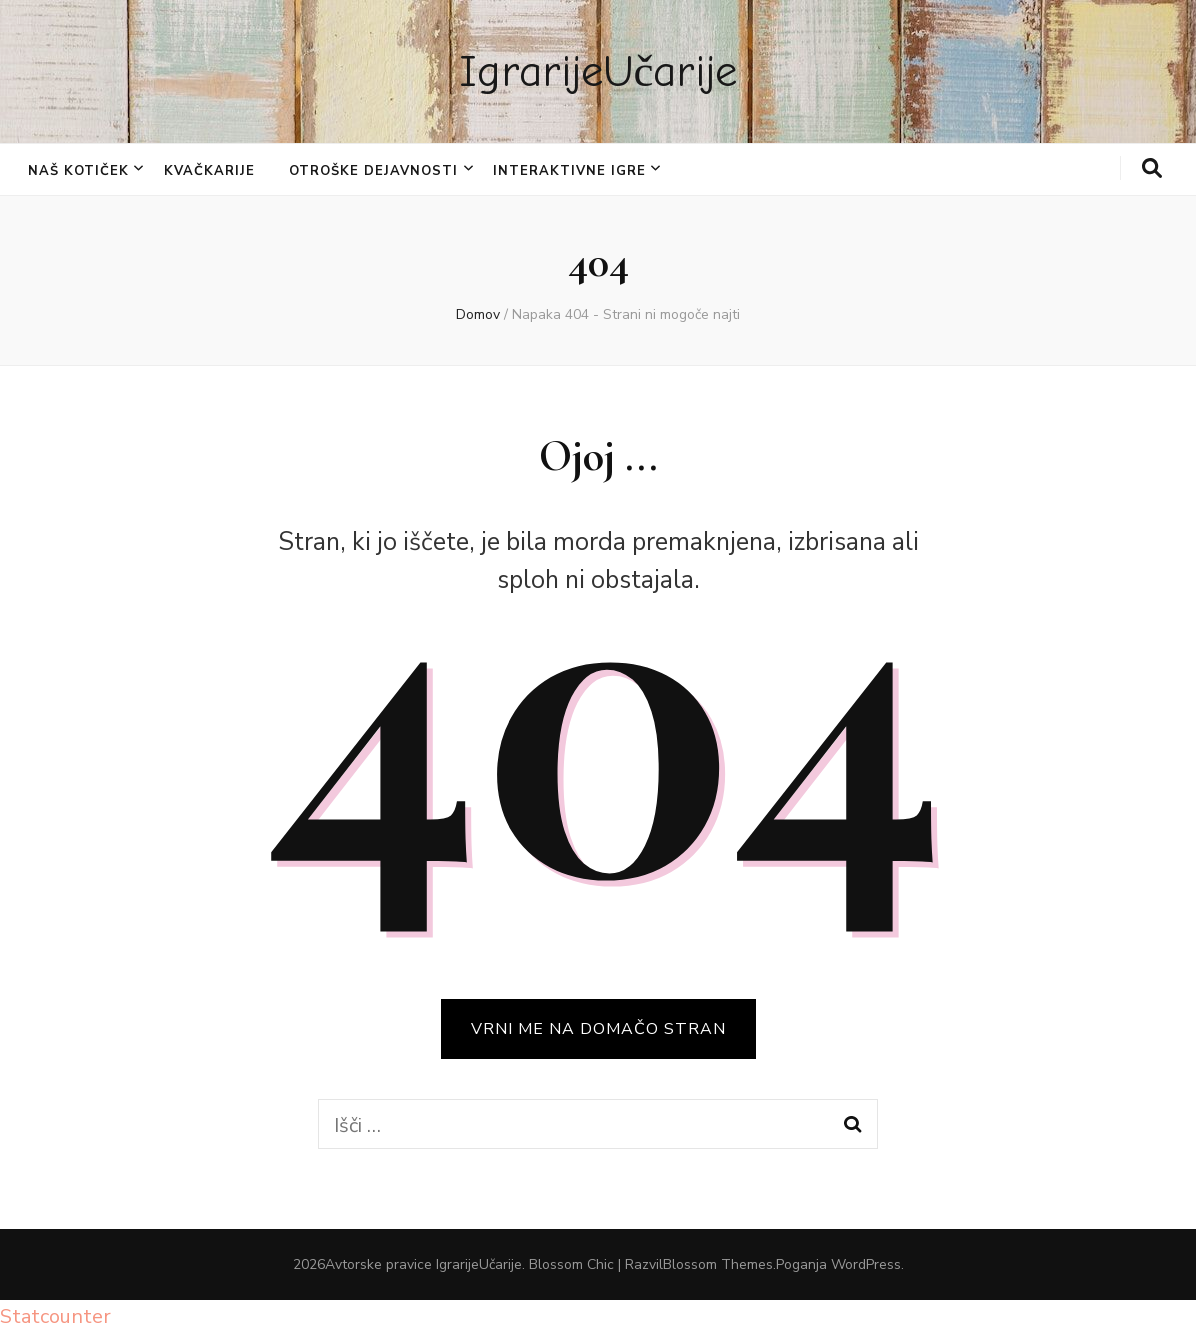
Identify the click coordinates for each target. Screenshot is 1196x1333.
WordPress (866, 1264)
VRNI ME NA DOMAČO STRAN (598, 1029)
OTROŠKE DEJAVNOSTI (373, 171)
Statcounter (55, 1316)
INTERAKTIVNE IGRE (569, 171)
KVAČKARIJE (209, 171)
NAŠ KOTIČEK (78, 171)
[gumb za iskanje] (1152, 169)
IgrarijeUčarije (598, 71)
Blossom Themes (718, 1264)
